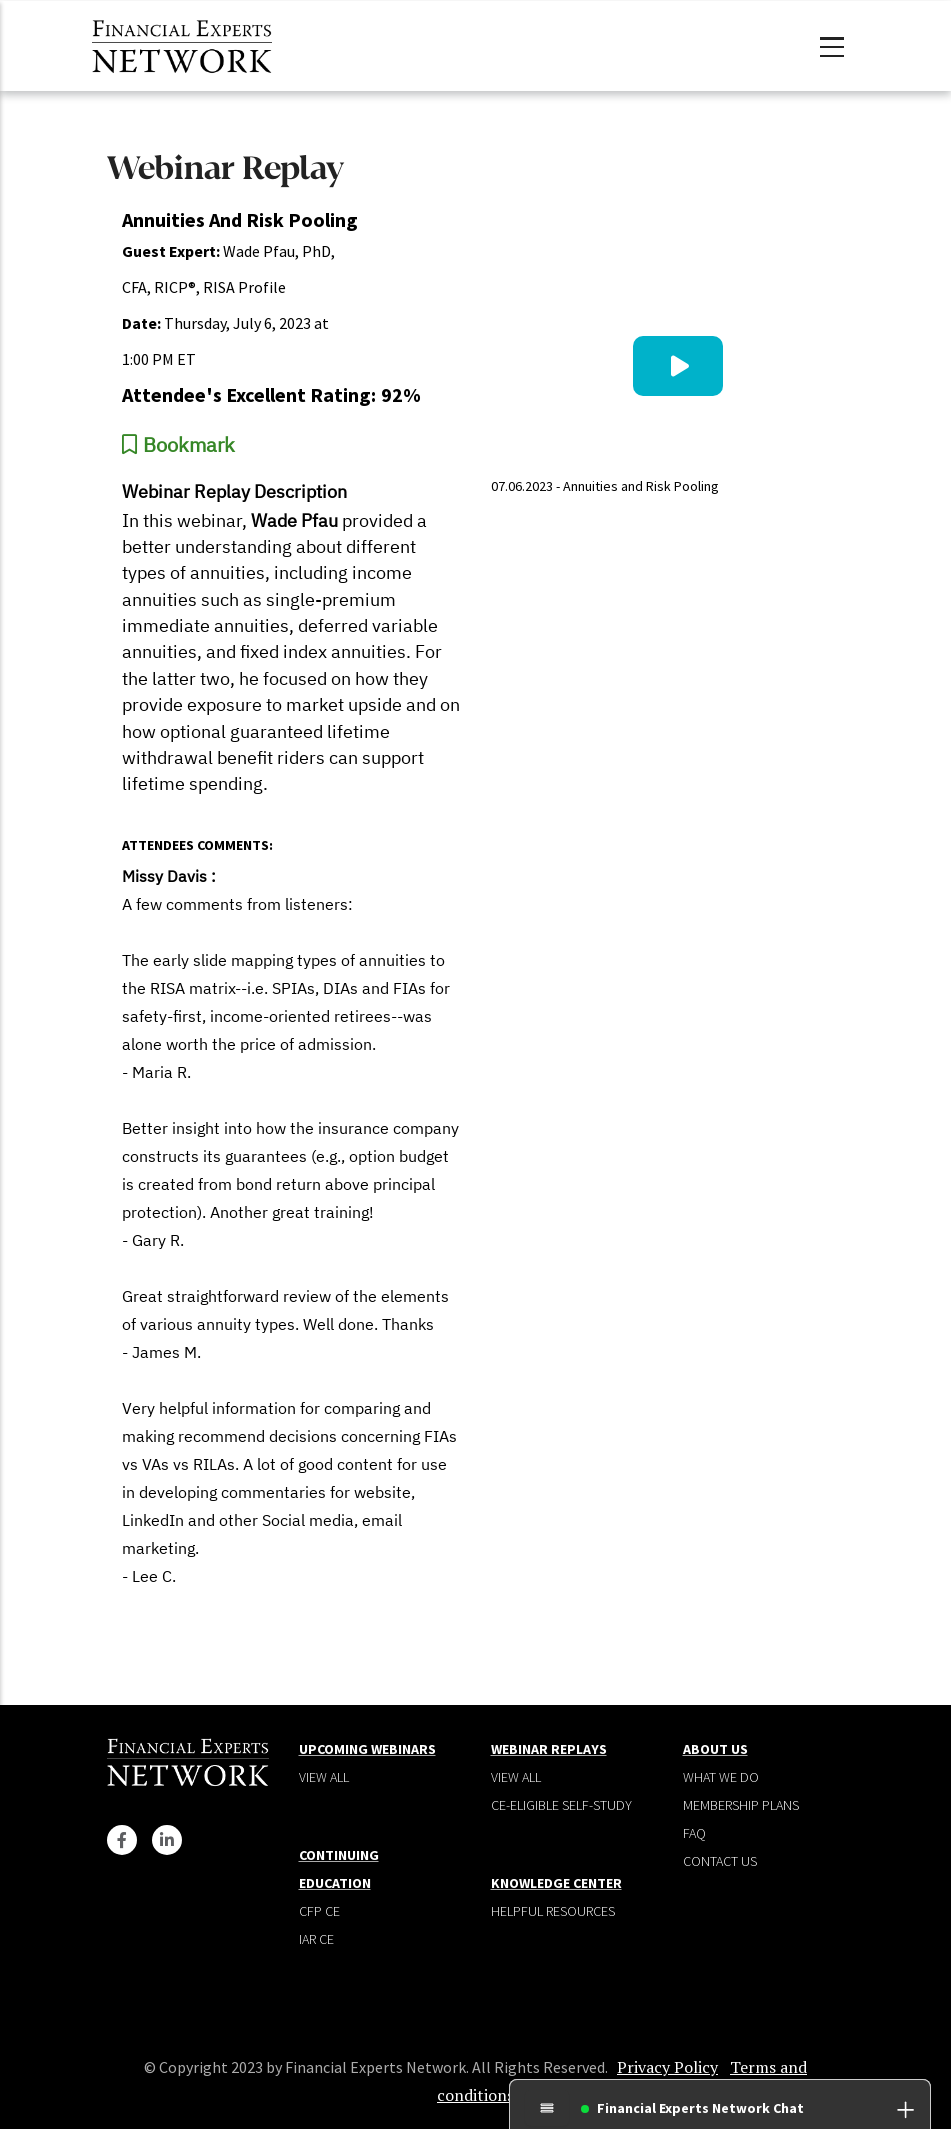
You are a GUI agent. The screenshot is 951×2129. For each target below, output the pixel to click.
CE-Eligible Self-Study (561, 1805)
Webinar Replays (549, 1749)
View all (324, 1777)
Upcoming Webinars (367, 1749)
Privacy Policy (667, 2067)
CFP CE (319, 1911)
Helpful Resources (553, 1911)
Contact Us (720, 1861)
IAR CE (316, 1939)
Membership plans (741, 1805)
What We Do (721, 1777)
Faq (694, 1833)
